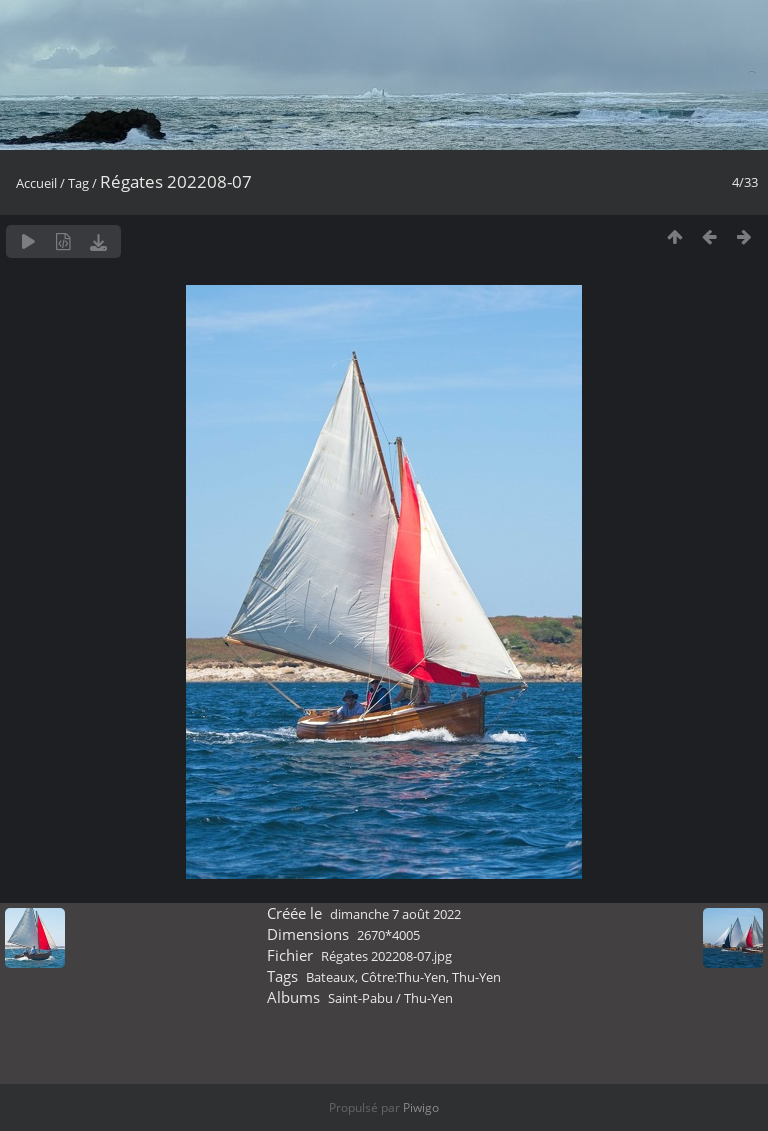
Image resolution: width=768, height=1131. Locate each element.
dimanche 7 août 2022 (395, 914)
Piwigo (421, 1107)
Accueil (36, 183)
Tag (78, 183)
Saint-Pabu (360, 998)
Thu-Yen (476, 977)
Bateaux (330, 977)
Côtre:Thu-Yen (403, 977)
